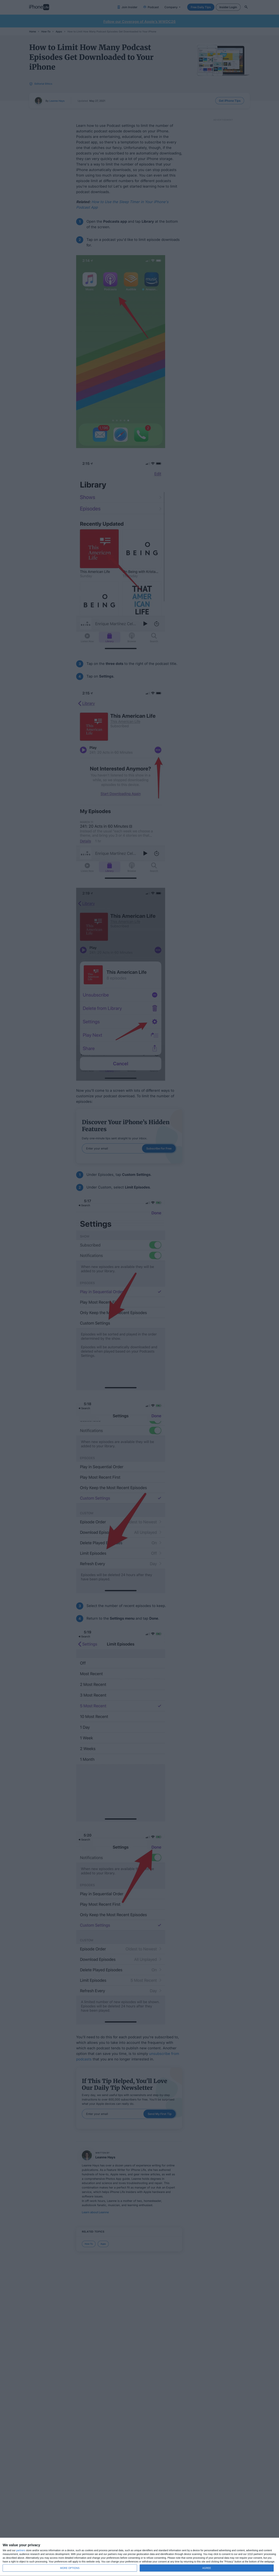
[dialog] (139, 2557)
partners (20, 2550)
